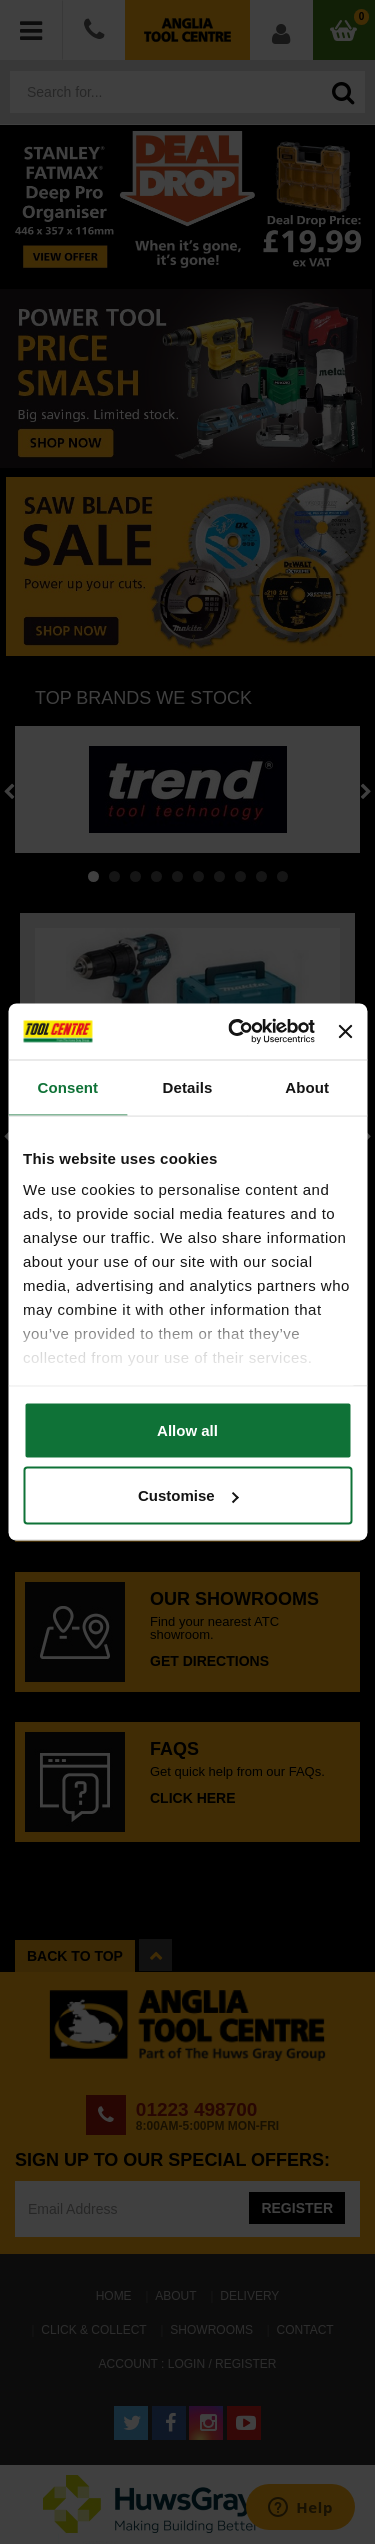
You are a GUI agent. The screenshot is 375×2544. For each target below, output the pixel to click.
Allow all (187, 1429)
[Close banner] (345, 1031)
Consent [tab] (67, 1086)
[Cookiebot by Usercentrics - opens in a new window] (235, 1032)
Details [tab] (188, 1086)
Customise (188, 1495)
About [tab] (307, 1086)
